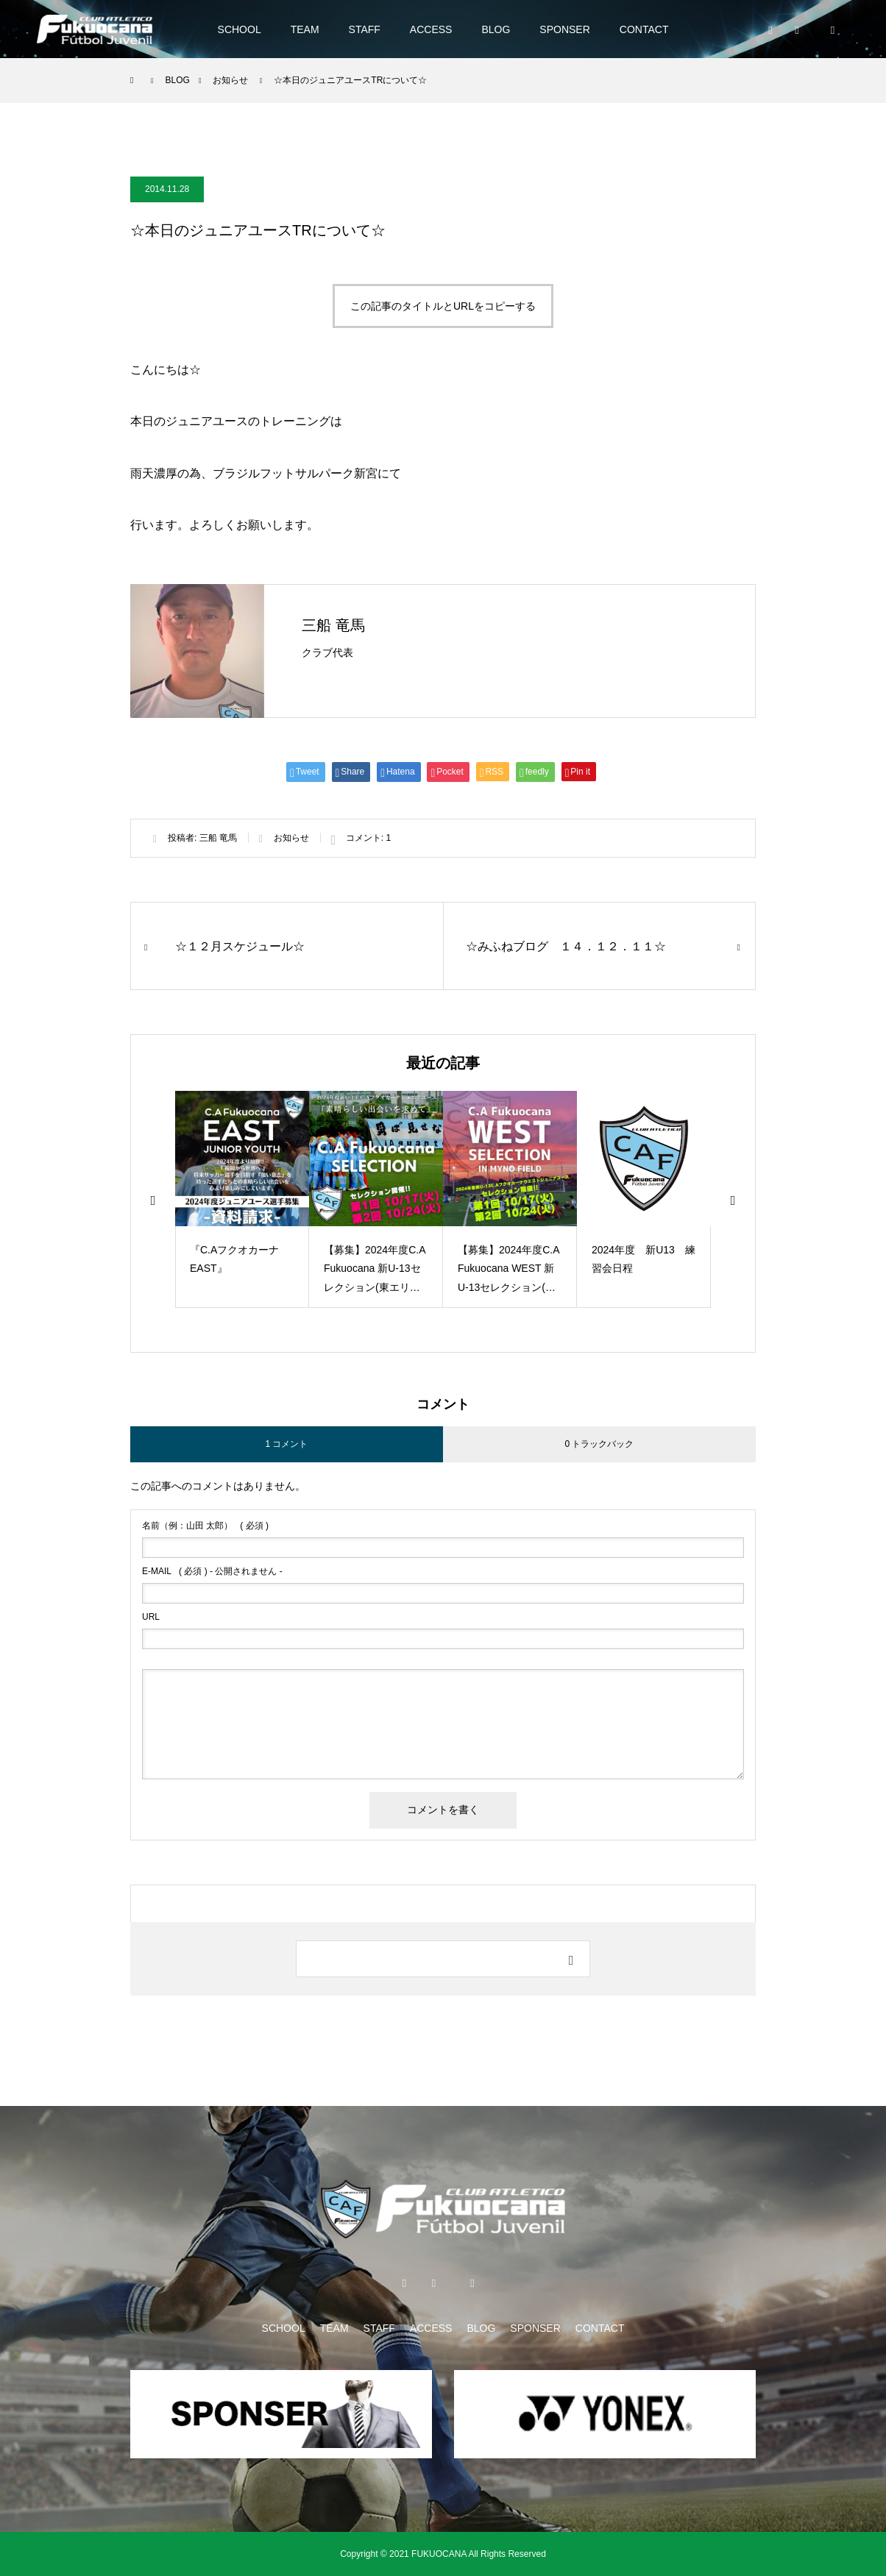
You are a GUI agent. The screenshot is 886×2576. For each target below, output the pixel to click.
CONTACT (644, 29)
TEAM (305, 29)
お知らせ (291, 838)
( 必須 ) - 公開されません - (212, 1571)
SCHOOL (239, 29)
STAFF (364, 29)
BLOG (495, 29)
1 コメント (286, 1444)
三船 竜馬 (333, 625)
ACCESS (431, 29)
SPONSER (564, 29)
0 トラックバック (599, 1444)
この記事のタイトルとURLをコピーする (443, 306)
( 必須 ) (205, 1525)
